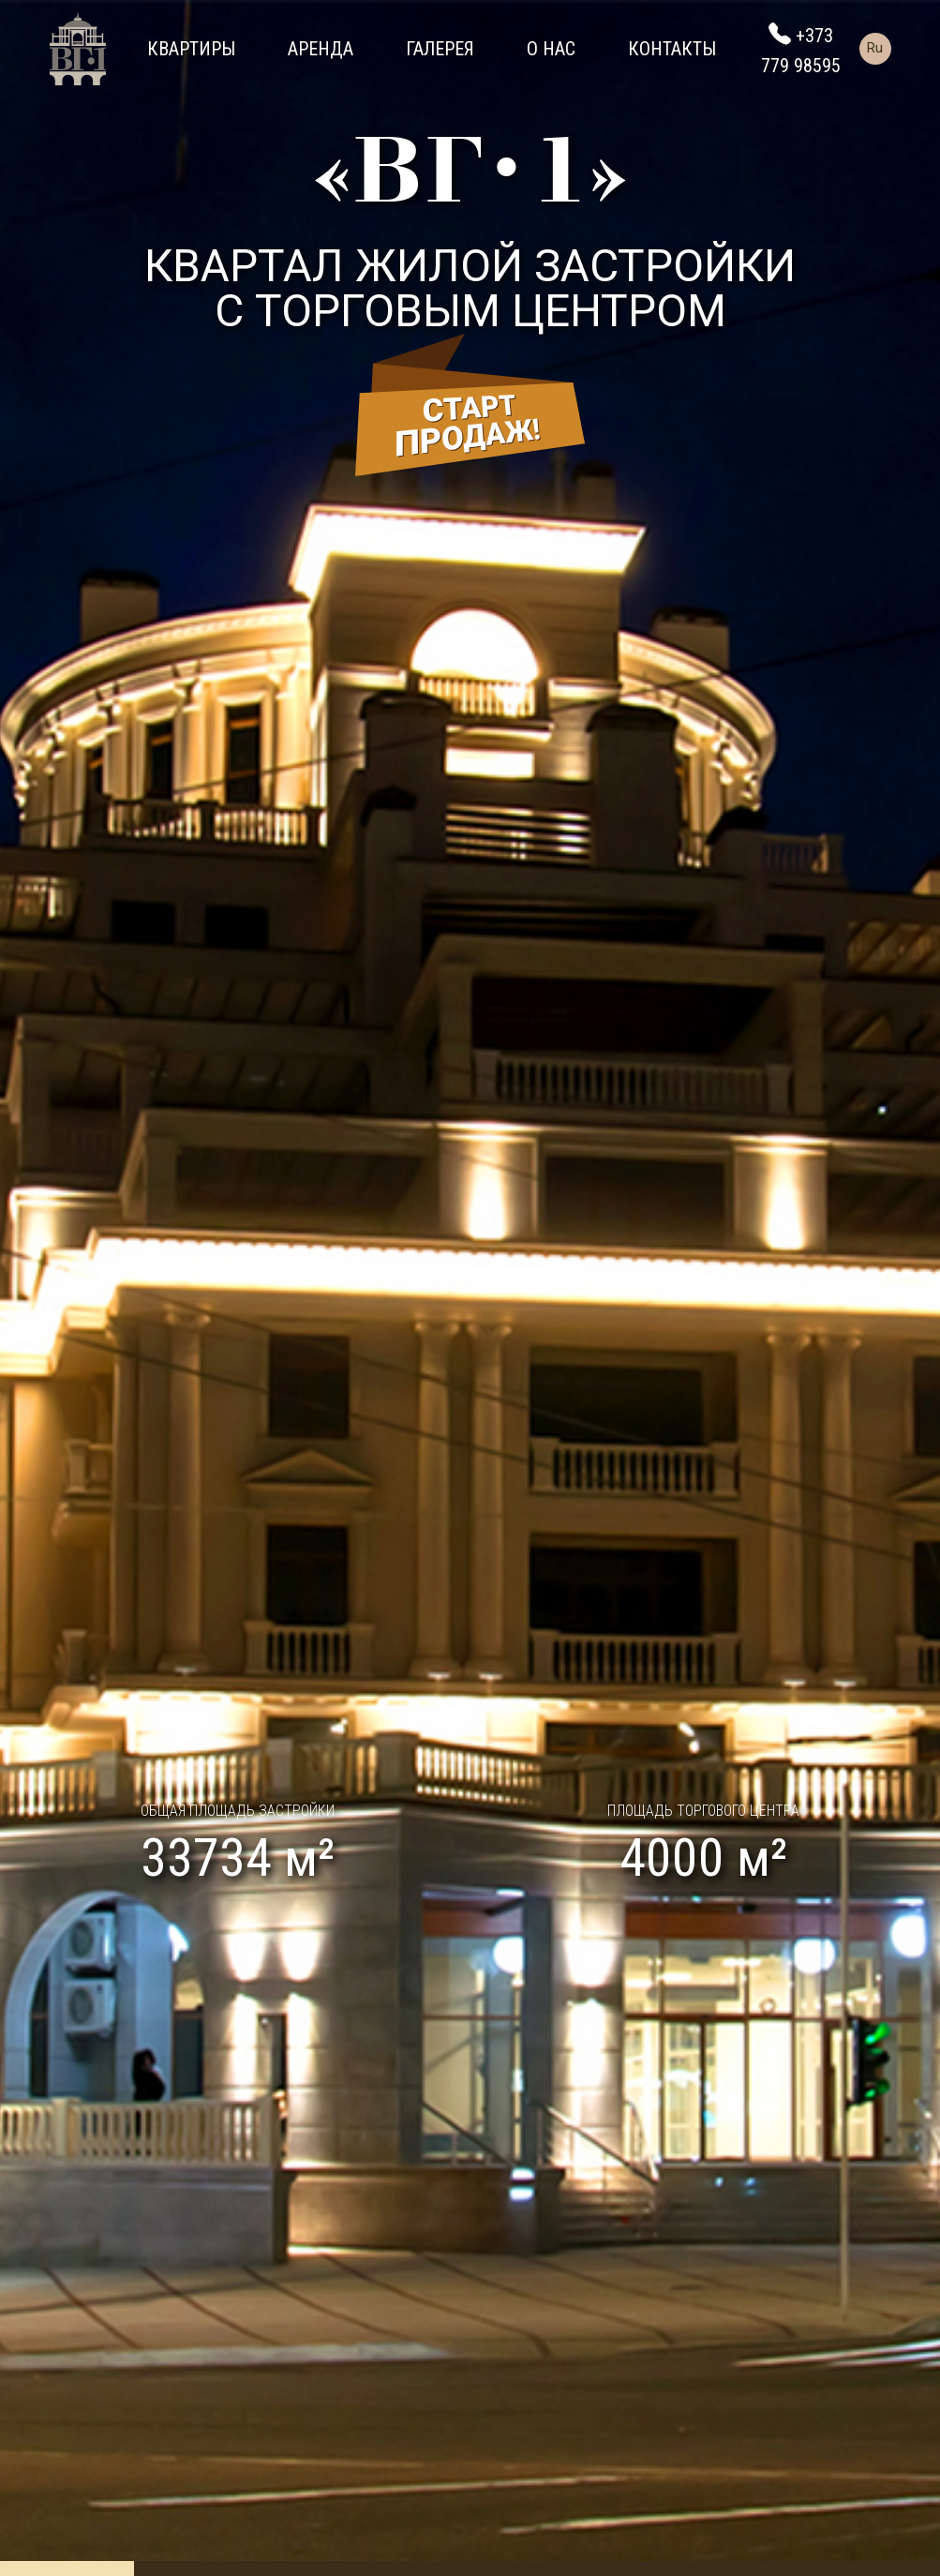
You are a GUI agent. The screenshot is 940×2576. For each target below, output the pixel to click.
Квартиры (191, 48)
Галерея (440, 48)
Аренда (320, 48)
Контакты (672, 48)
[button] (70, 1288)
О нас (551, 48)
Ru (875, 48)
